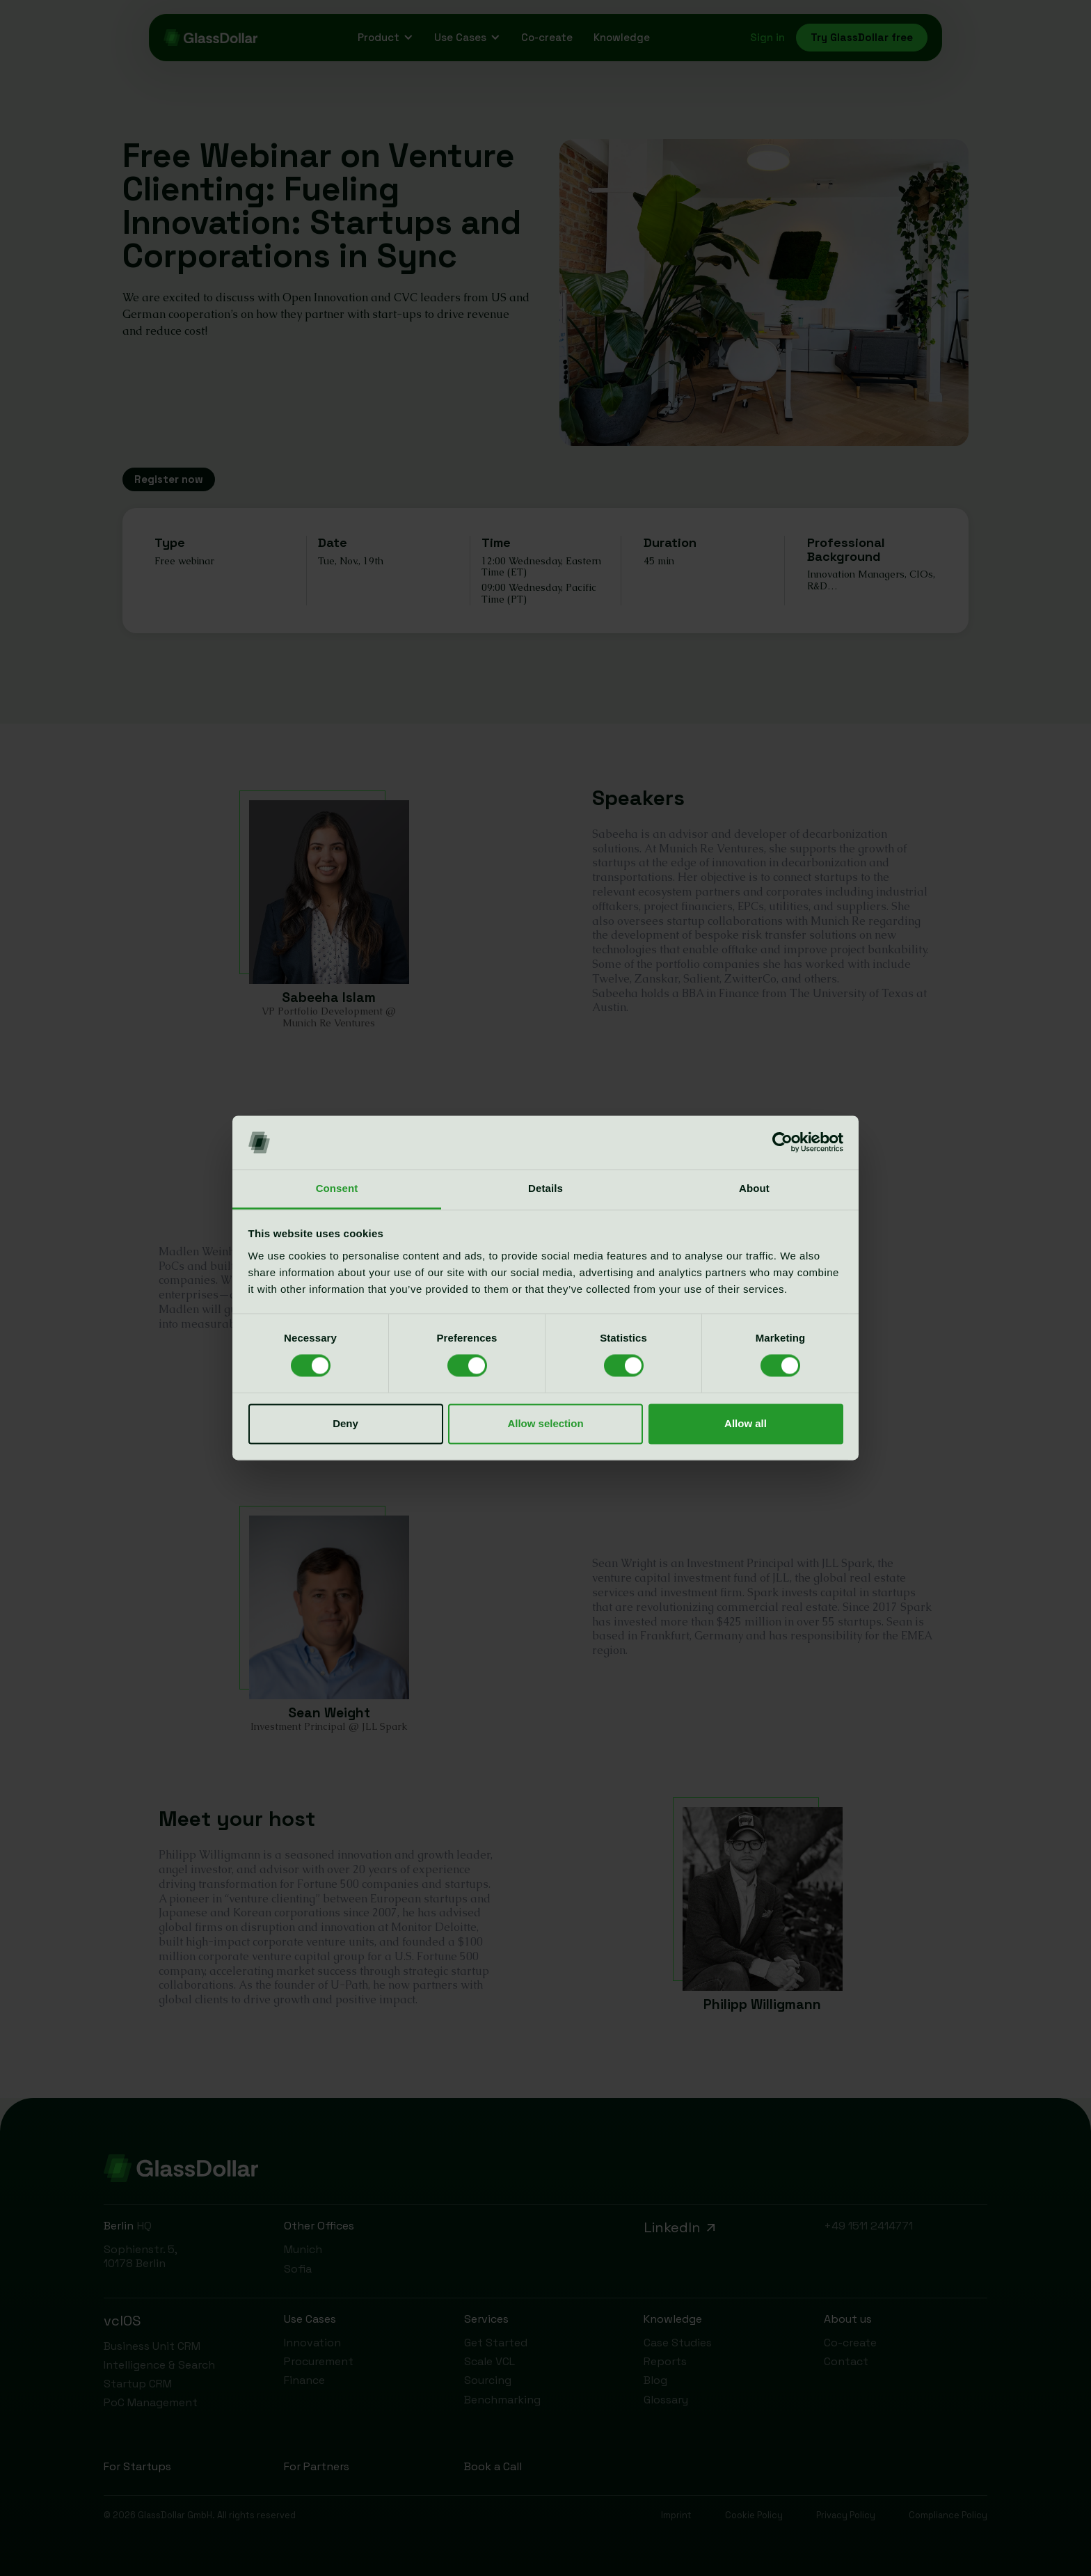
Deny (345, 1423)
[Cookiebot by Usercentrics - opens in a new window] (782, 1142)
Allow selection (545, 1423)
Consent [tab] (337, 1188)
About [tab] (754, 1188)
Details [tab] (545, 1188)
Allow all (745, 1423)
